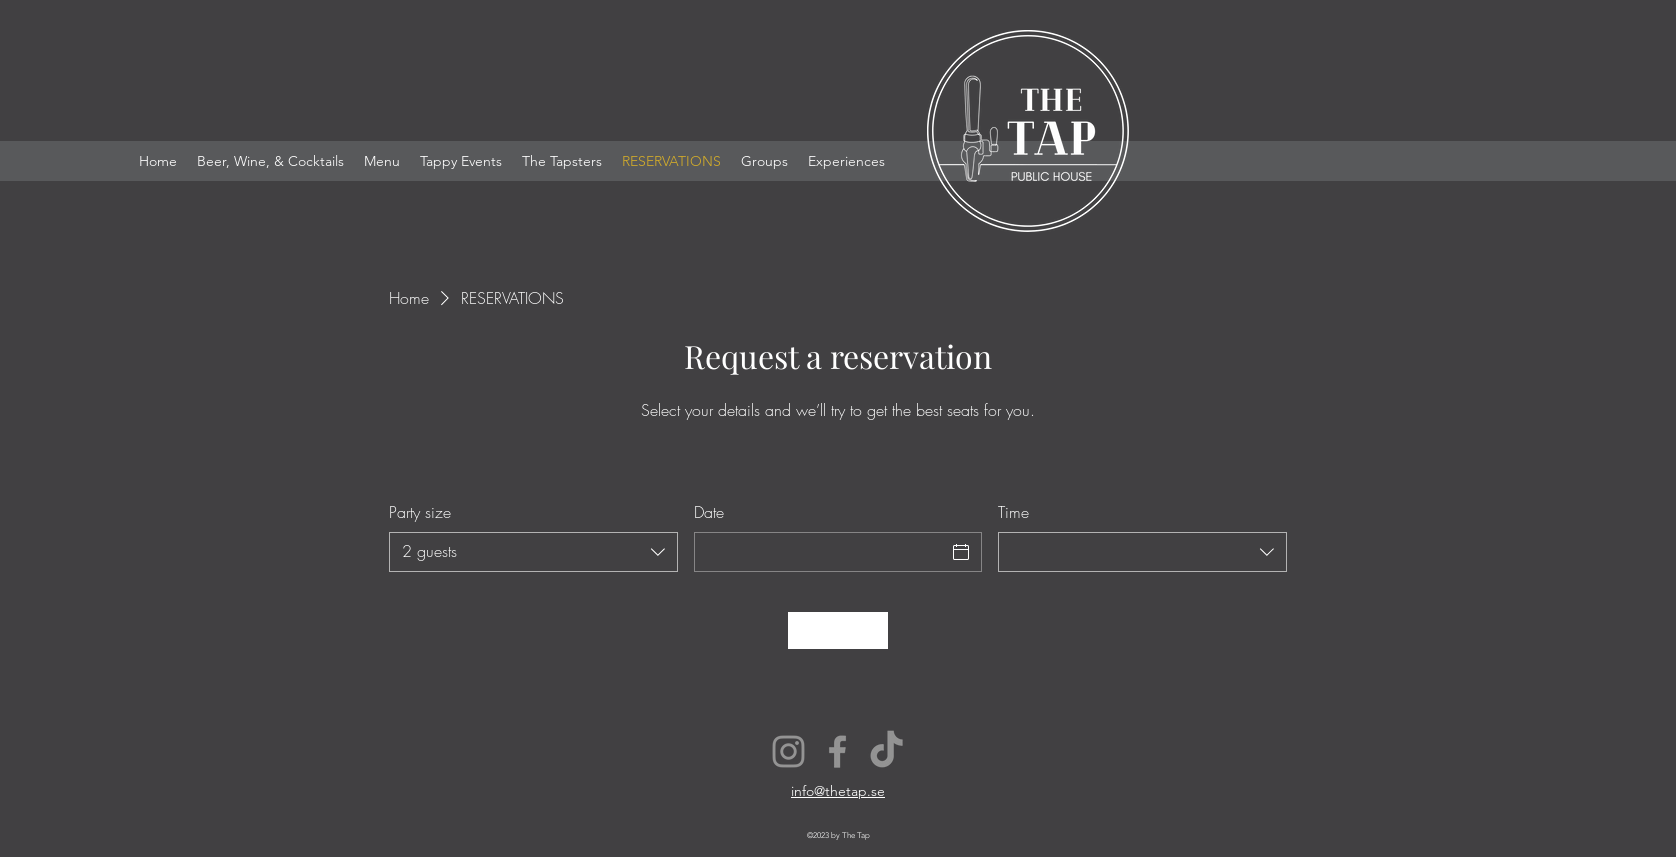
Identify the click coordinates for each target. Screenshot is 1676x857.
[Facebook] (837, 751)
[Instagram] (788, 751)
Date (709, 512)
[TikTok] (886, 751)
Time (1013, 512)
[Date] (820, 552)
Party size (420, 512)
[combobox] (533, 552)
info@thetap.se (838, 791)
